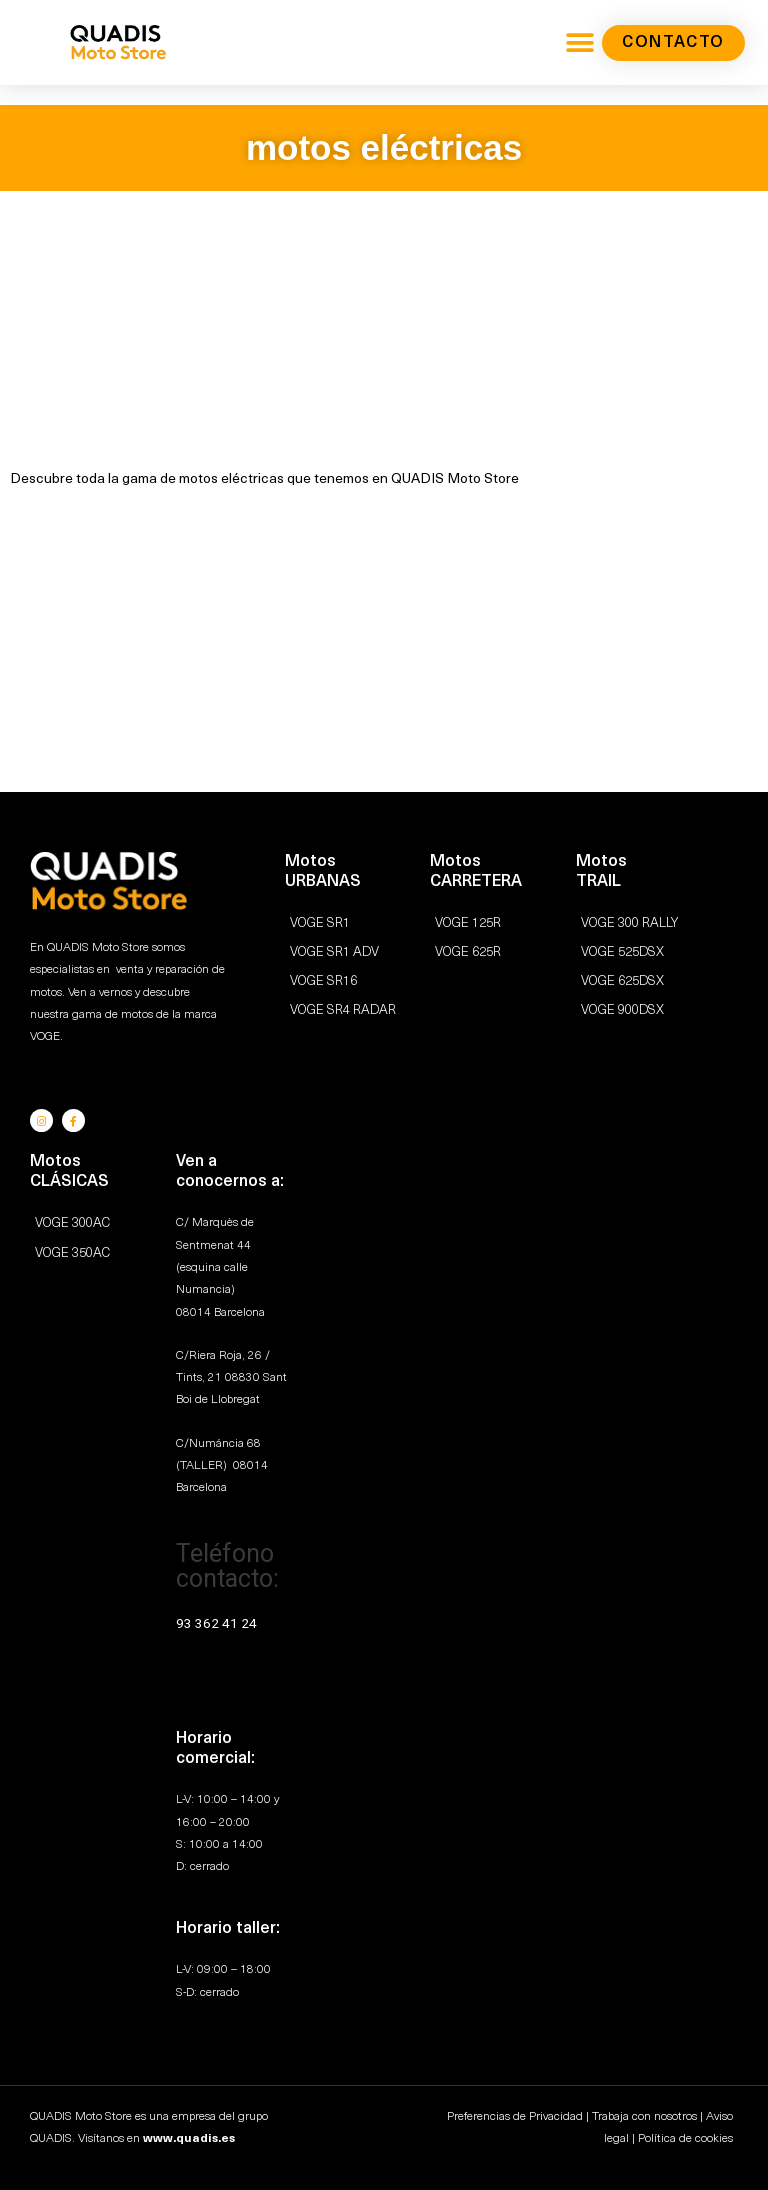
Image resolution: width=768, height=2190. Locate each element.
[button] (579, 42)
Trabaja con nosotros (644, 2116)
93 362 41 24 (216, 1621)
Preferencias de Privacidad (515, 2116)
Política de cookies (685, 2138)
